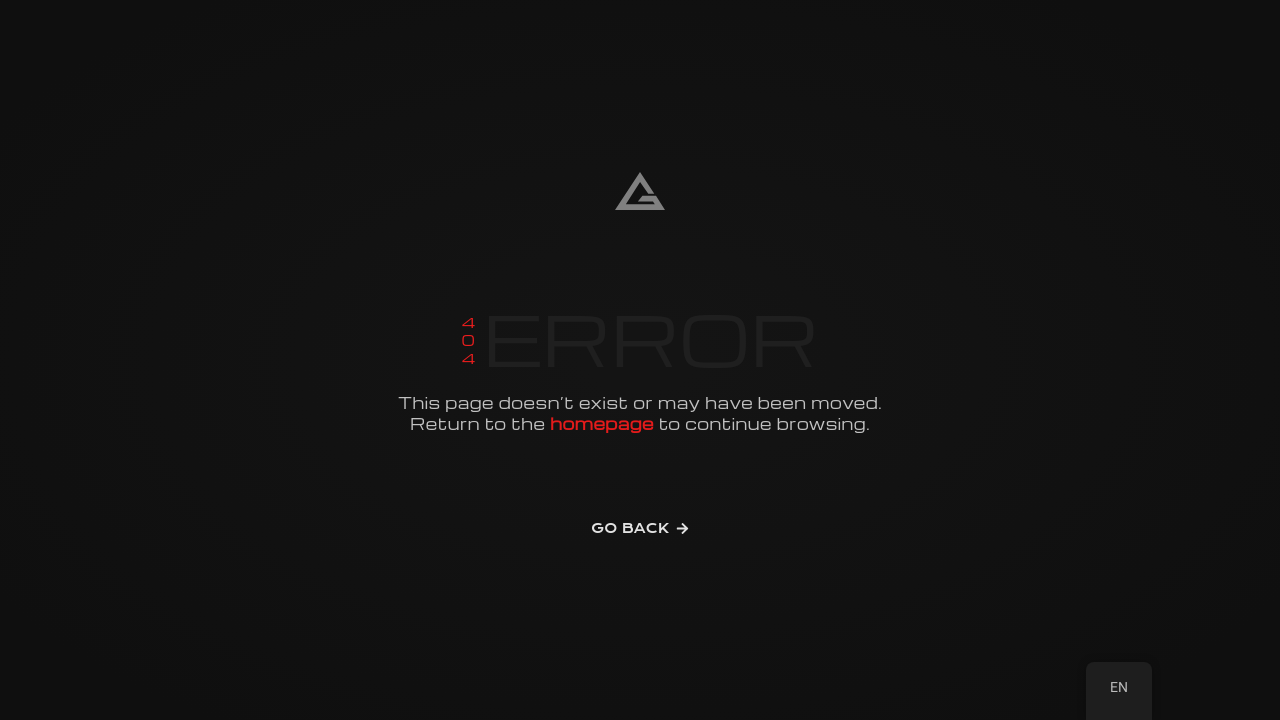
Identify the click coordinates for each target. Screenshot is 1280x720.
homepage (602, 423)
